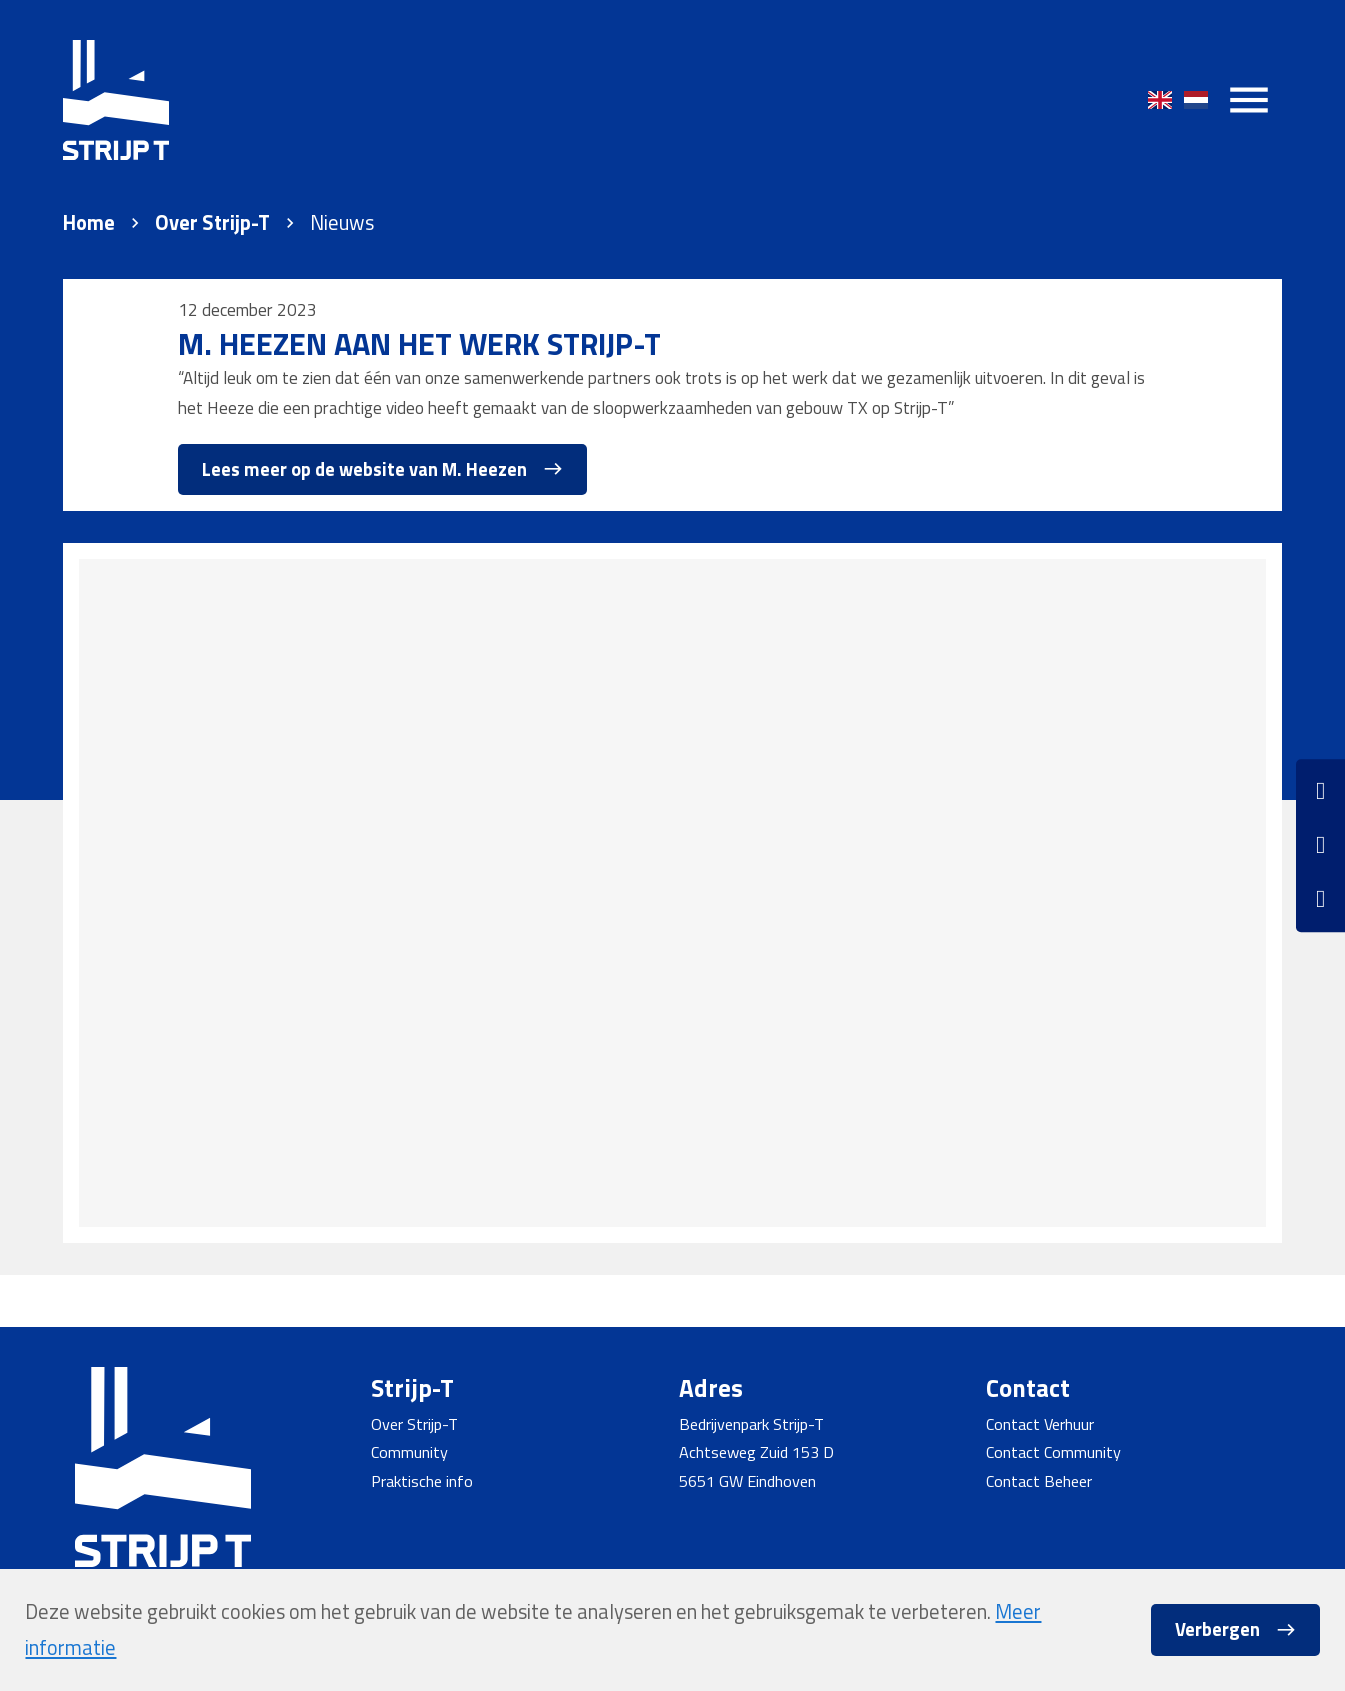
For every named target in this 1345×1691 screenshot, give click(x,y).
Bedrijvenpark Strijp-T (751, 1424)
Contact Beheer (1039, 1481)
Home (89, 223)
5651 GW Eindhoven (747, 1481)
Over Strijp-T (212, 223)
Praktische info (422, 1481)
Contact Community (1053, 1452)
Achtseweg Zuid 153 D (756, 1452)
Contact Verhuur (1040, 1424)
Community (409, 1452)
